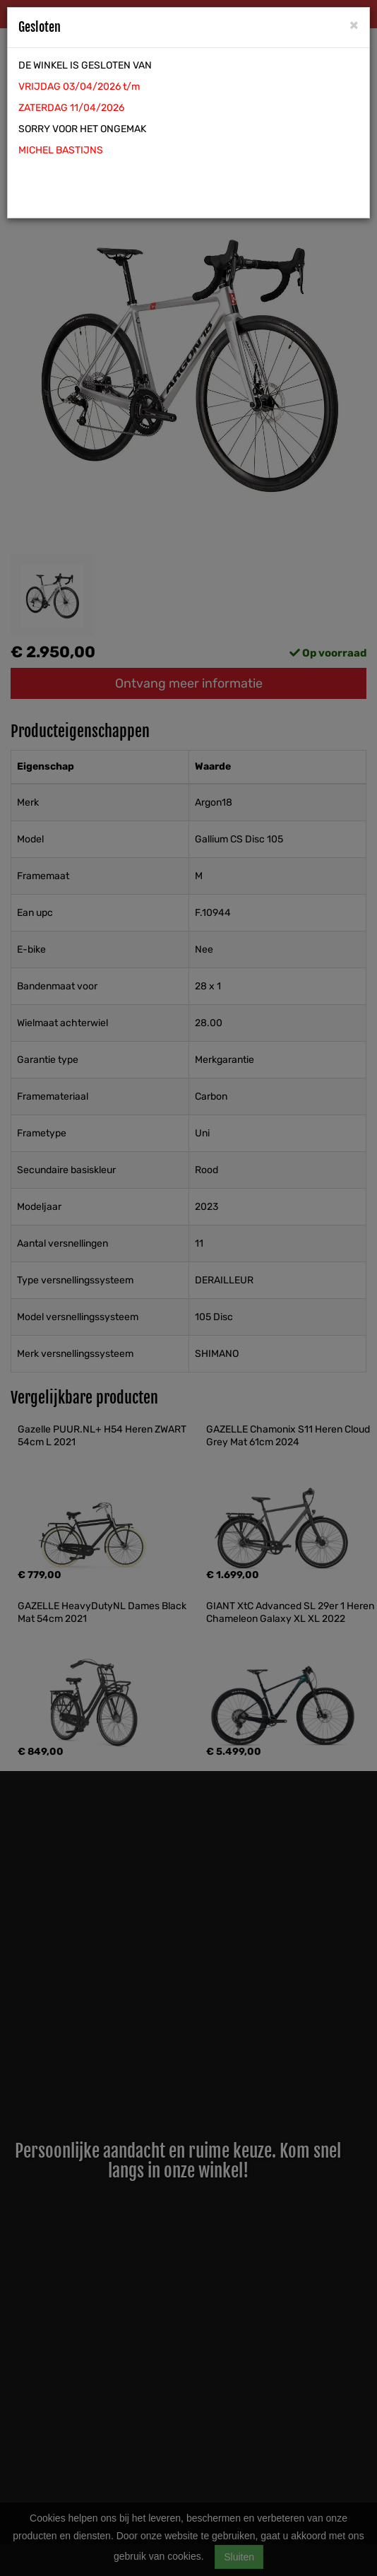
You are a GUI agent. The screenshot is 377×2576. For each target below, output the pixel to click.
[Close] (354, 24)
